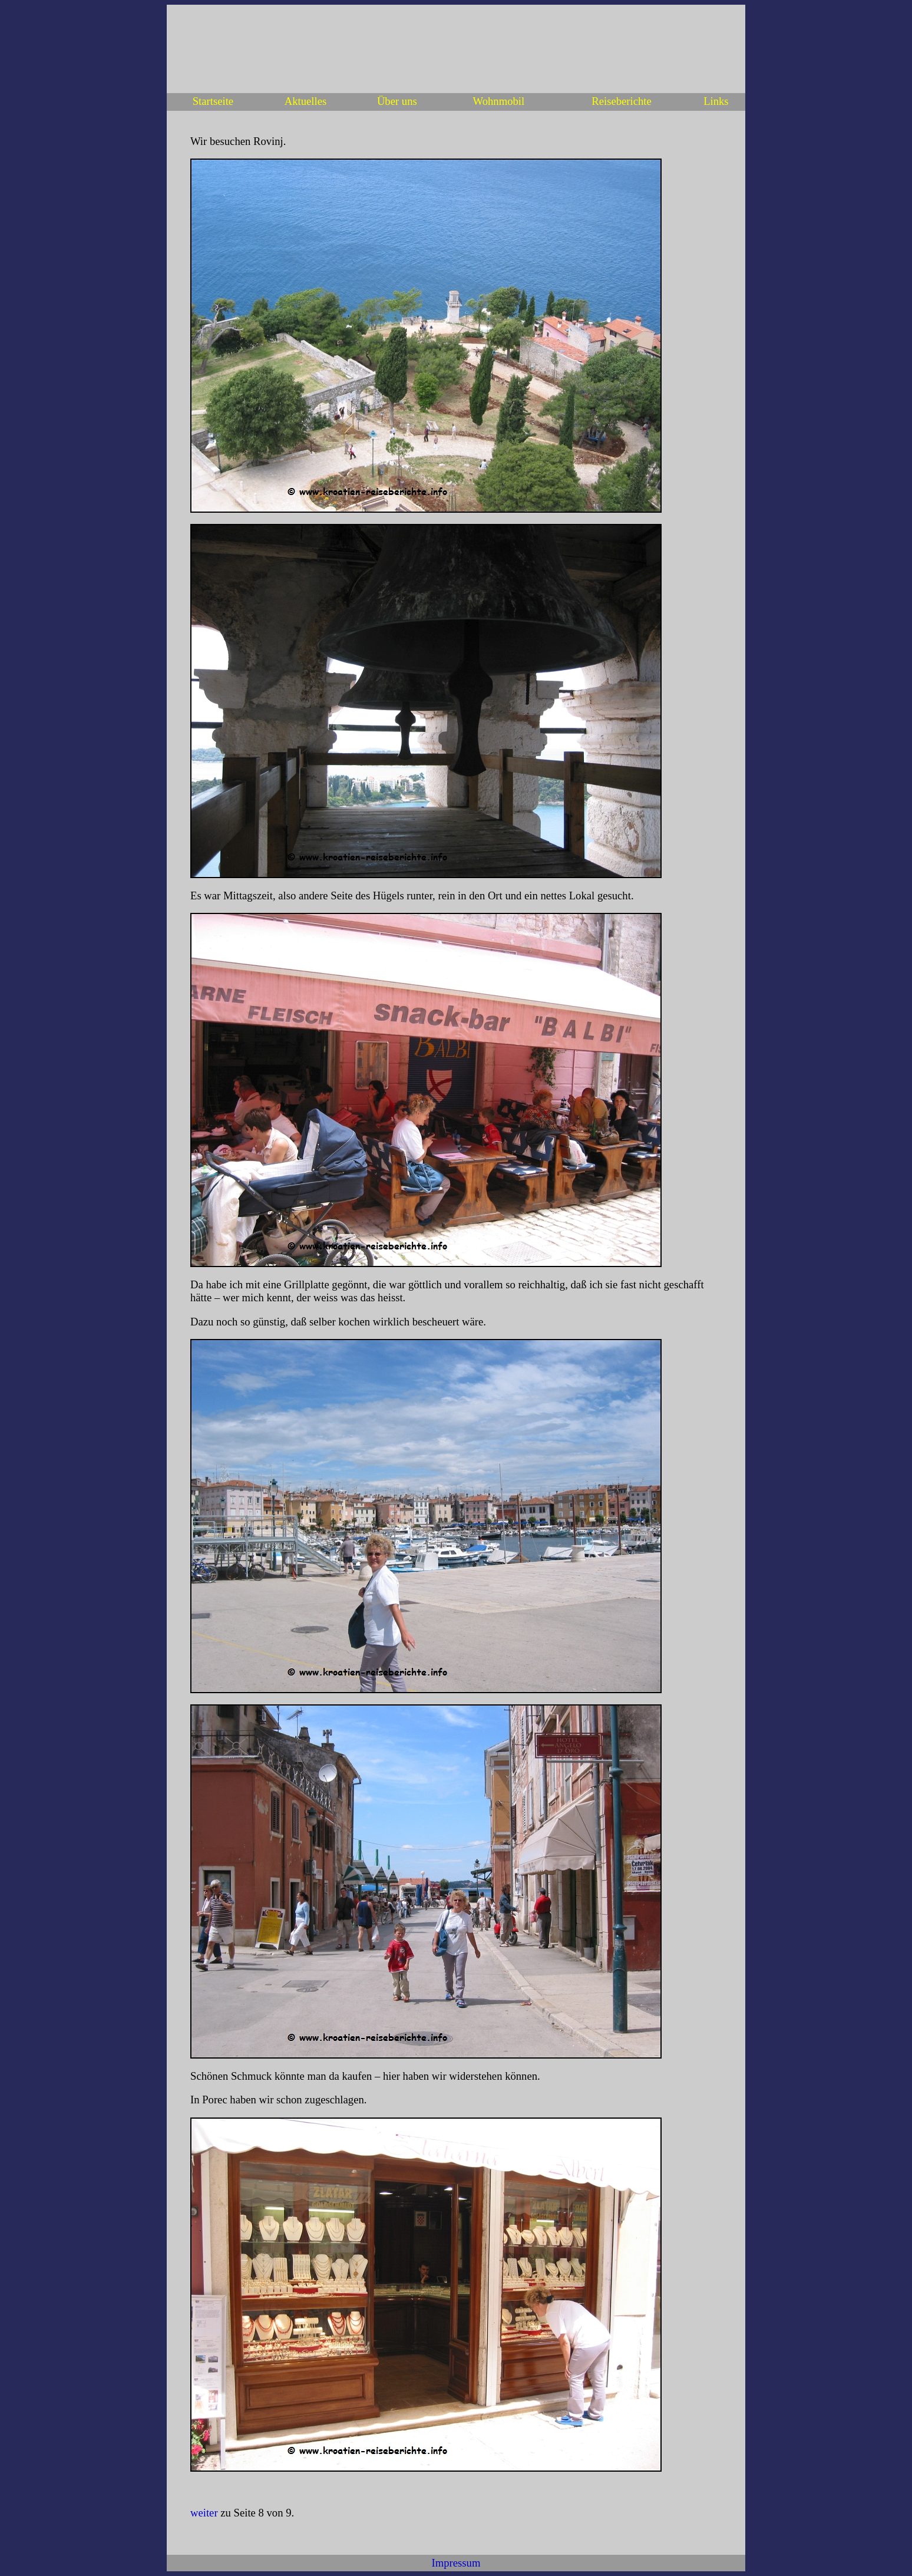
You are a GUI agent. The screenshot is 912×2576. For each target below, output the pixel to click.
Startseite (213, 101)
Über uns (397, 101)
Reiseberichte (622, 101)
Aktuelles (306, 101)
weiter (204, 2512)
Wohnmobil (499, 101)
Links (716, 101)
